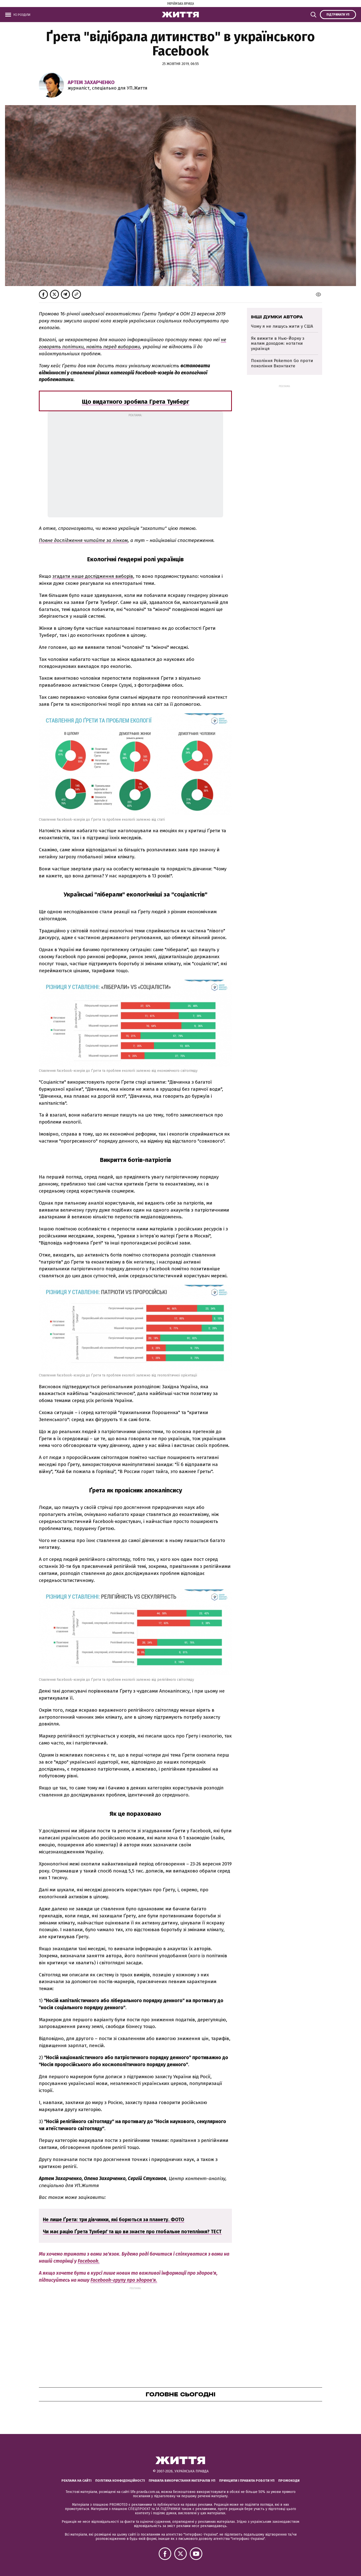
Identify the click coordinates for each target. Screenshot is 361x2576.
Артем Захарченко (91, 82)
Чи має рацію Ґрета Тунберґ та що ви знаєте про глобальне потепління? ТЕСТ (132, 2232)
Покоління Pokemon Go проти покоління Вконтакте (282, 363)
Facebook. (89, 2261)
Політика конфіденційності (120, 2480)
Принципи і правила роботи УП (247, 2480)
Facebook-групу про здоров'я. (124, 2280)
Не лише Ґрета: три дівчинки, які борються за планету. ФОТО (113, 2219)
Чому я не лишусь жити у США (282, 326)
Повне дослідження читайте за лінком (83, 540)
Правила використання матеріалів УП (182, 2480)
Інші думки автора (277, 317)
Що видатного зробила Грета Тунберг (135, 401)
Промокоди (289, 2480)
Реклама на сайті (76, 2480)
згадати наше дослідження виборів (92, 576)
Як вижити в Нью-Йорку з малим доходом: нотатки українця (277, 343)
